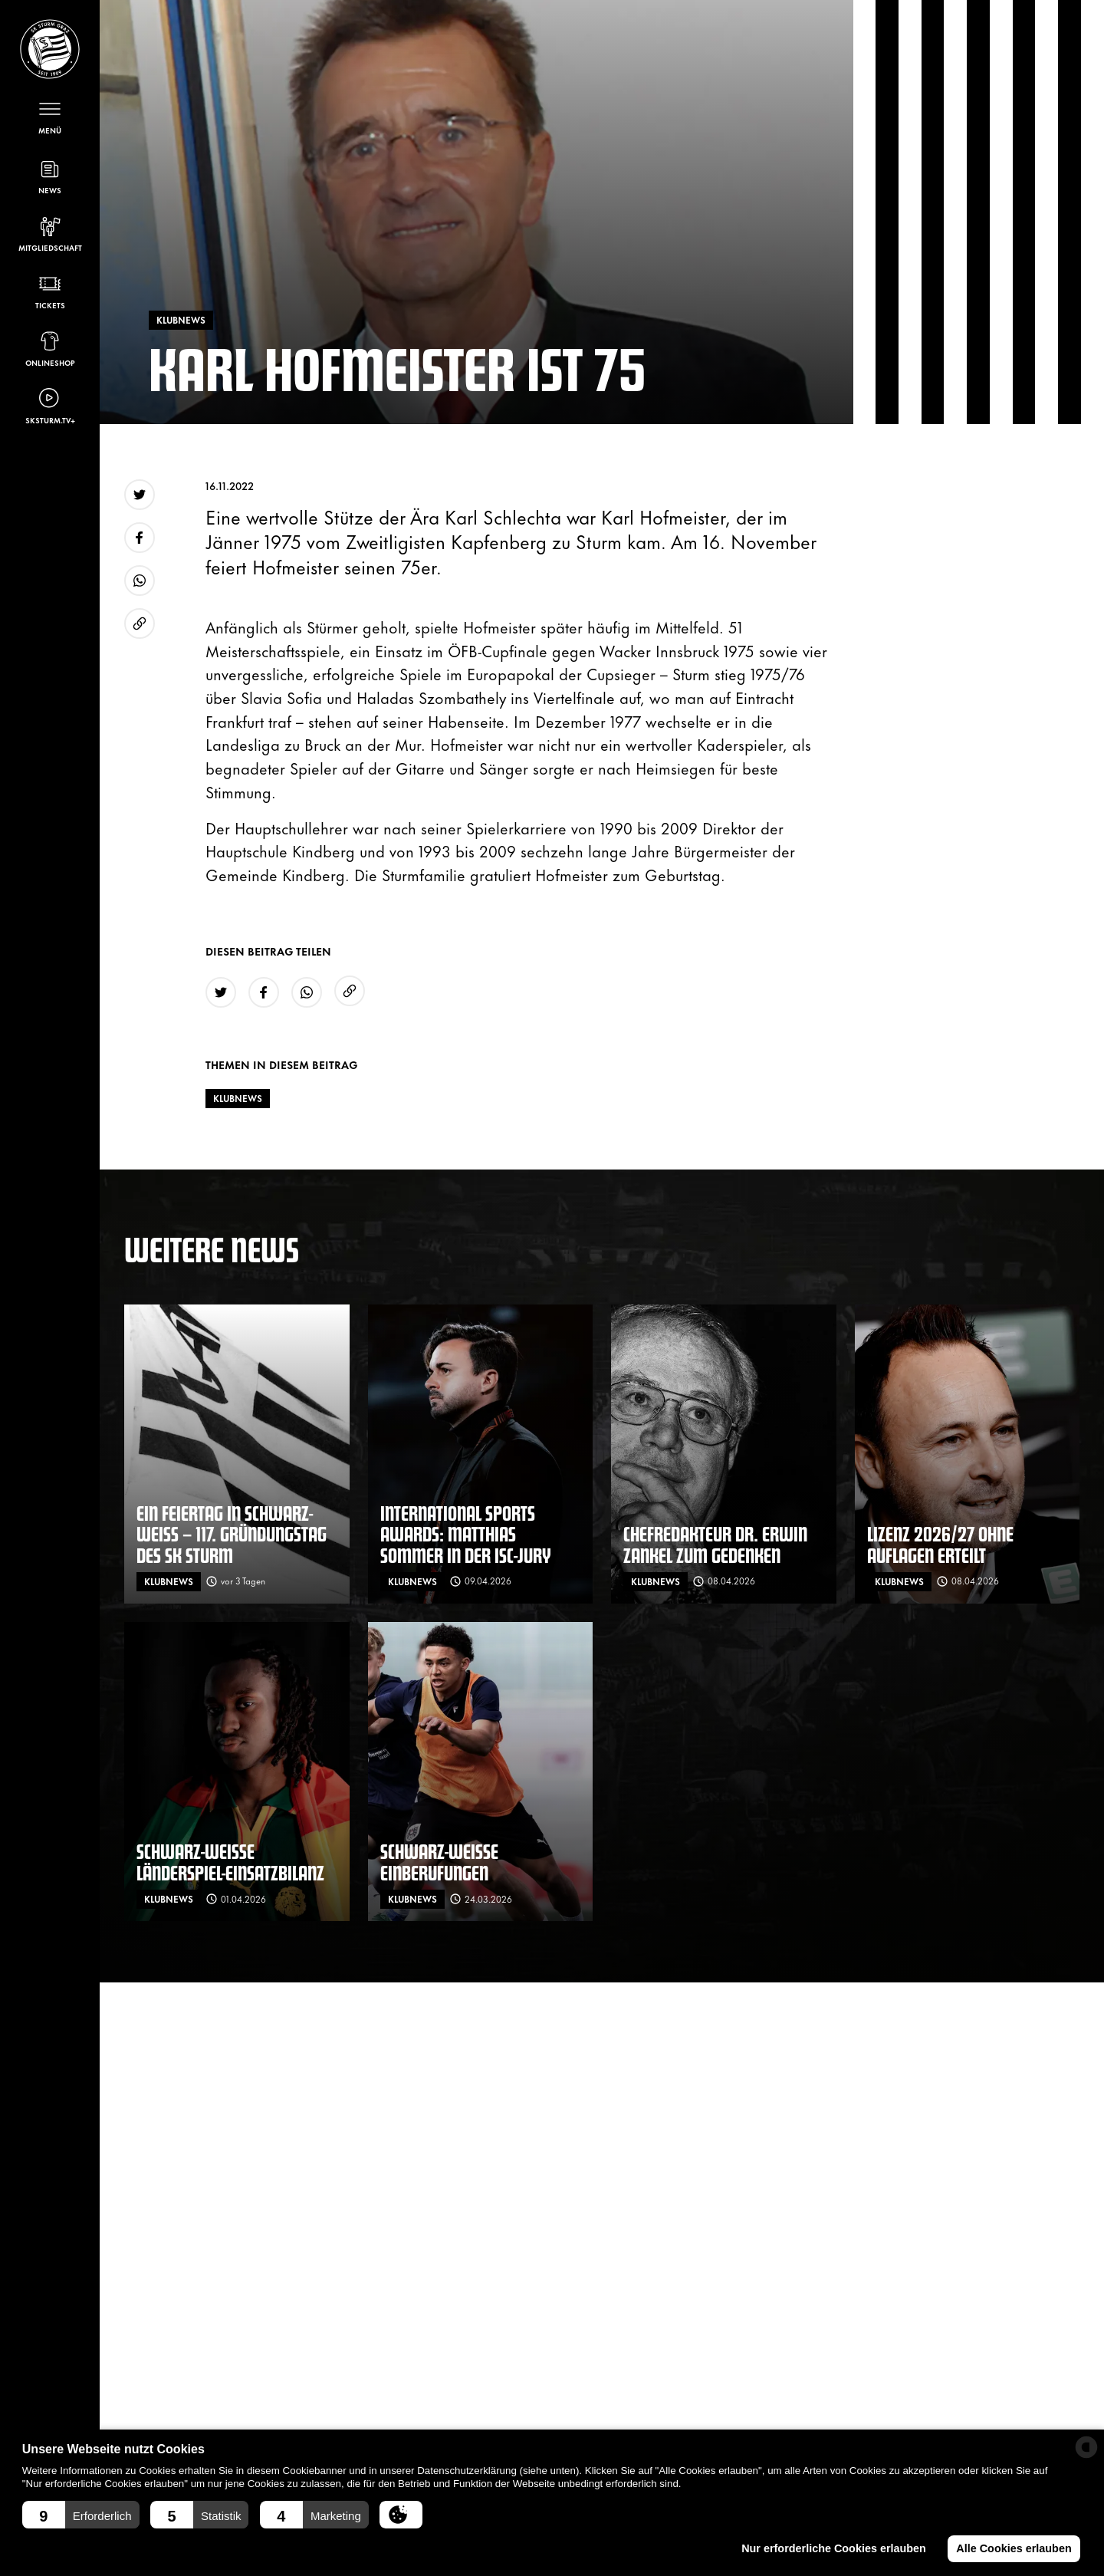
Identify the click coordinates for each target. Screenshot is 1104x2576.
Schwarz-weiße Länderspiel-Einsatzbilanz (230, 1861)
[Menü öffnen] (49, 116)
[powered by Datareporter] (1086, 2447)
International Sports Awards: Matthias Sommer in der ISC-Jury (465, 1534)
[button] (81, 2514)
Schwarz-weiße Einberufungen (439, 1861)
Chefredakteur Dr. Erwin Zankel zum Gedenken (715, 1544)
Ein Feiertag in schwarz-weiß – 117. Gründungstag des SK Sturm (231, 1534)
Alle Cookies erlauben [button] (1013, 2548)
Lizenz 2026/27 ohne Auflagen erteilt (940, 1544)
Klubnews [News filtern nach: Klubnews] (237, 1098)
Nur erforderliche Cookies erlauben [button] (833, 2548)
